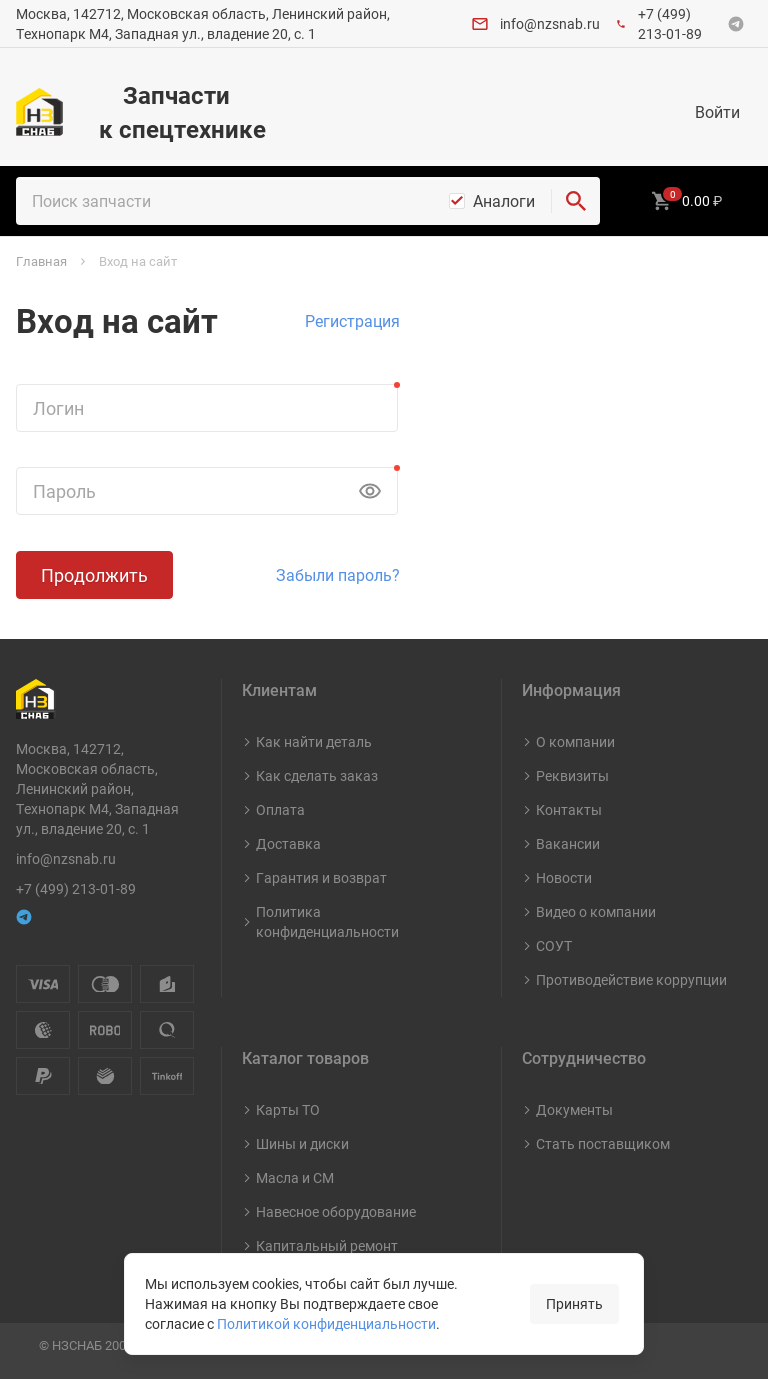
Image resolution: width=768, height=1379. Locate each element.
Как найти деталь (314, 741)
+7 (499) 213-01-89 (670, 23)
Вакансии (568, 843)
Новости (564, 877)
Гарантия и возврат (321, 877)
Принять (574, 1303)
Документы (574, 1109)
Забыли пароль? (338, 575)
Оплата (280, 809)
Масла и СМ (295, 1177)
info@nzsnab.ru (550, 23)
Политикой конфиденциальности (326, 1323)
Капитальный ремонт (327, 1245)
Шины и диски (302, 1143)
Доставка (288, 843)
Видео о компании (596, 911)
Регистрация (352, 321)
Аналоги (504, 201)
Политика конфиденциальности (327, 921)
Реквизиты (572, 775)
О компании (575, 741)
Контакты (569, 809)
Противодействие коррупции (631, 979)
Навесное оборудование (336, 1211)
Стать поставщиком (603, 1143)
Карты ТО (288, 1109)
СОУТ (554, 945)
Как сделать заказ (317, 775)
